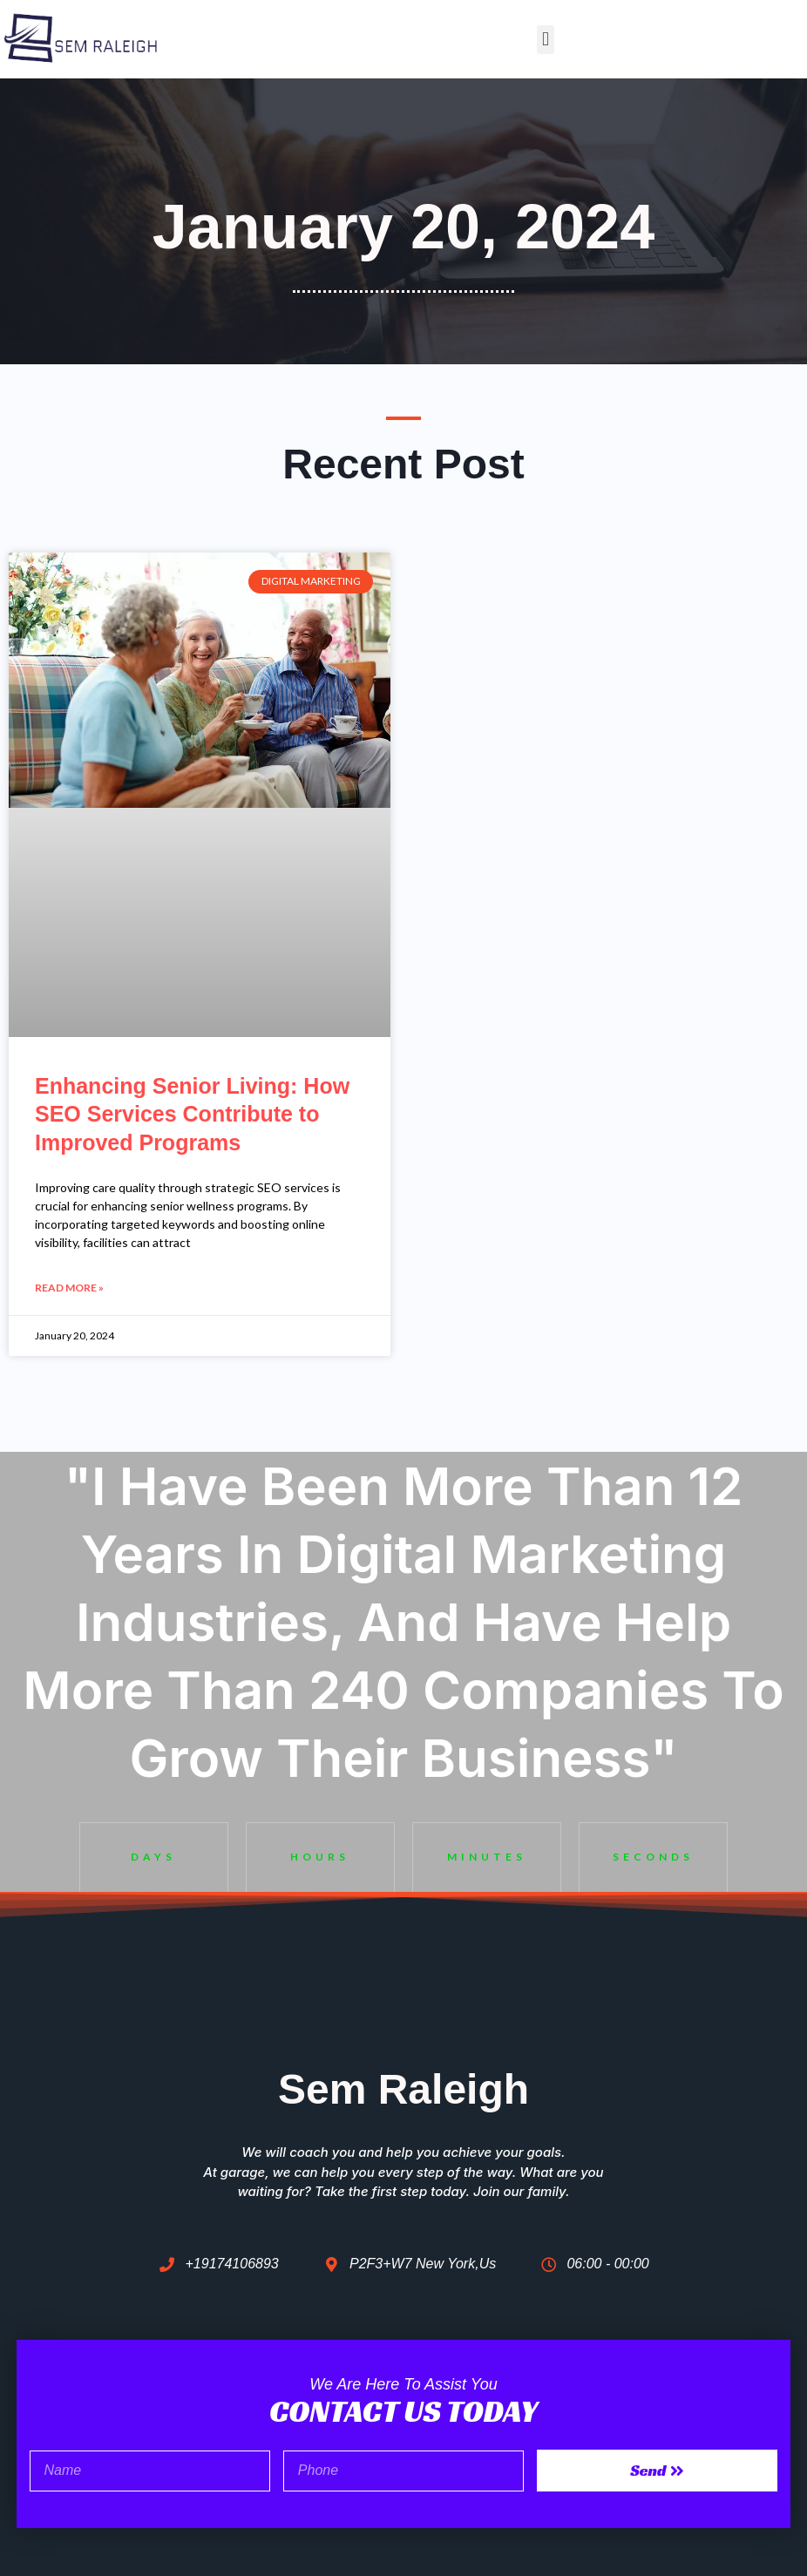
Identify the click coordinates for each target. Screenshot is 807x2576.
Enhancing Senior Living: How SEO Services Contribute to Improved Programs (192, 1114)
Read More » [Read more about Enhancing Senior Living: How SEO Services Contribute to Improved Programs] (69, 1287)
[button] (545, 39)
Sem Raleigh (403, 2089)
